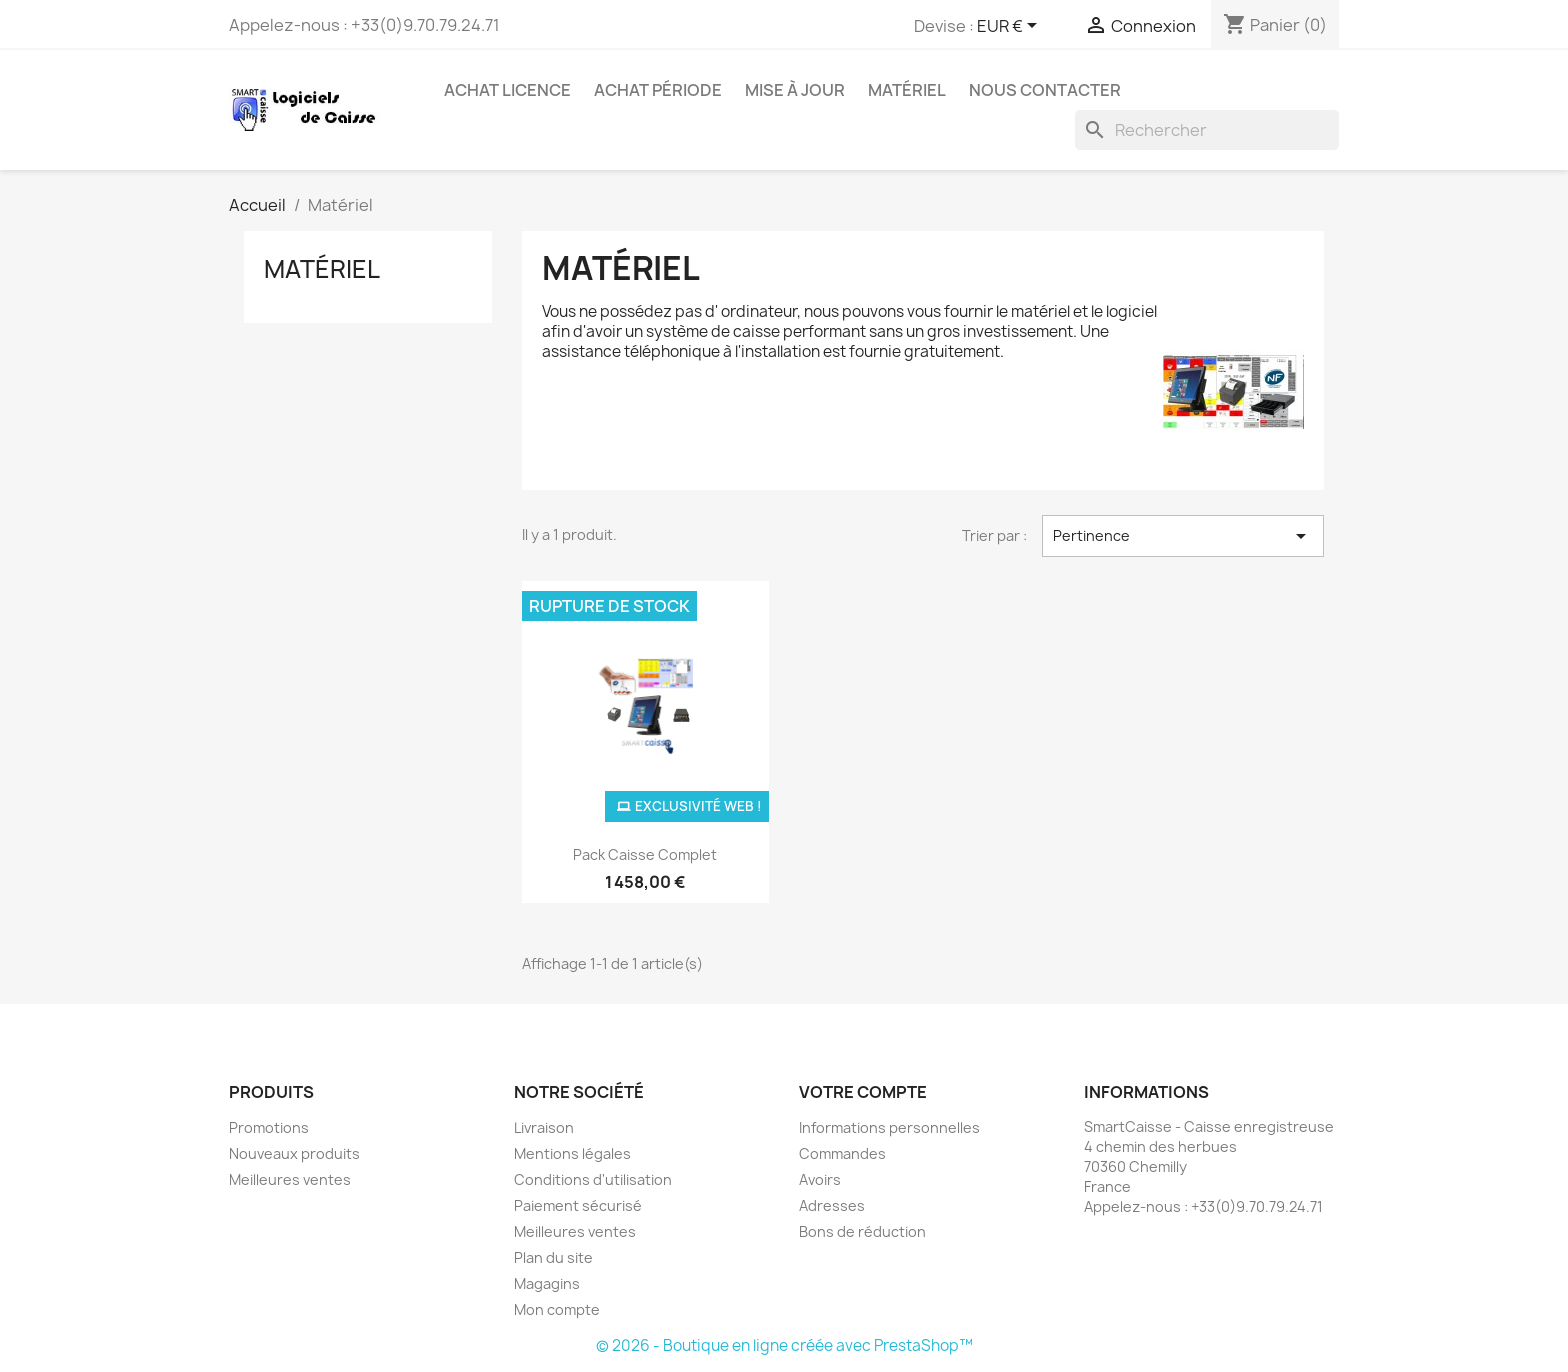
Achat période (658, 90)
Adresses (832, 1205)
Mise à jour (795, 90)
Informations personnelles (889, 1127)
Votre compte (863, 1092)
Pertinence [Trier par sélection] (1183, 536)
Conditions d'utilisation (593, 1179)
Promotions (269, 1127)
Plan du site (553, 1257)
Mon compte (557, 1309)
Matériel (907, 90)
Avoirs (820, 1179)
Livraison (544, 1127)
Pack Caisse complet (645, 854)
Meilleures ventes (290, 1179)
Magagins (547, 1283)
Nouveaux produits (294, 1153)
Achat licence (507, 90)
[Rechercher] (1207, 130)
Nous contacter (1045, 90)
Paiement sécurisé (578, 1205)
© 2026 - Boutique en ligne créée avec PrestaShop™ (784, 1345)
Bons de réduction (862, 1231)
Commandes (842, 1153)
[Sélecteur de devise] (1010, 27)
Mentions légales (572, 1153)
